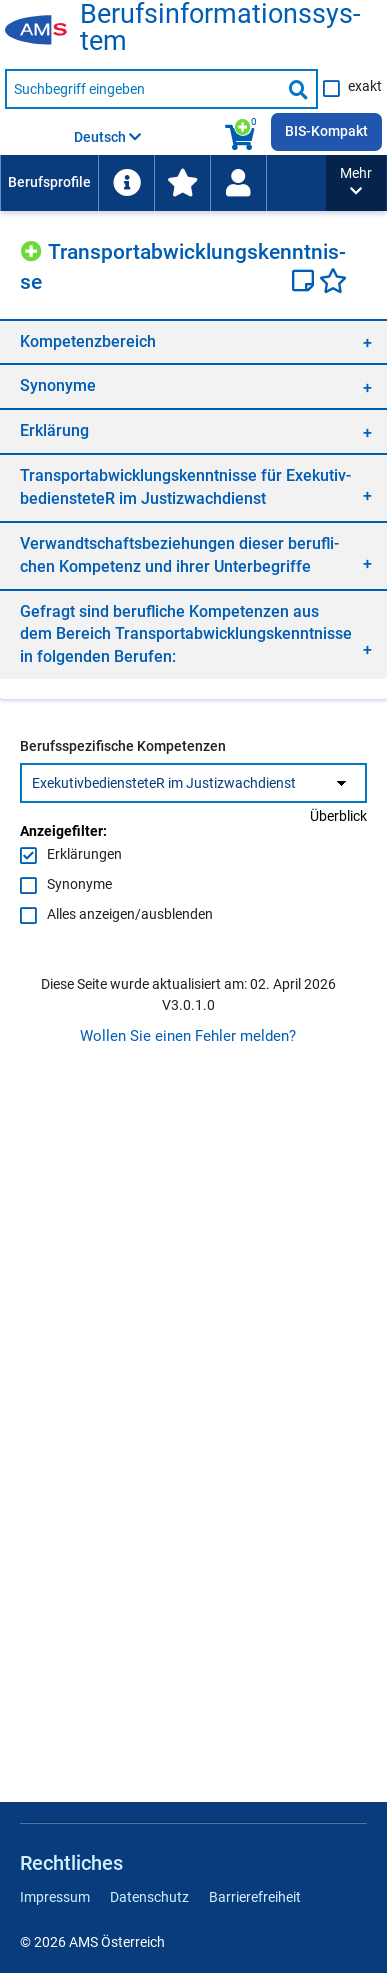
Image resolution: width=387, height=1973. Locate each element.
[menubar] (163, 183)
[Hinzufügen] (34, 248)
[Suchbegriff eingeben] (143, 89)
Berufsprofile (49, 182)
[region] (193, 341)
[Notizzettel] (305, 283)
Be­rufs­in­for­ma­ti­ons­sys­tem (220, 28)
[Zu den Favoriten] (182, 183)
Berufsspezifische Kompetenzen (123, 746)
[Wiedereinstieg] (238, 183)
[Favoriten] (333, 283)
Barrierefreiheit (255, 1897)
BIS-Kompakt (326, 131)
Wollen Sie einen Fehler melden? (188, 1036)
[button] (356, 183)
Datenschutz (149, 1897)
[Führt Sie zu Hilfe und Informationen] (126, 183)
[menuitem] (49, 183)
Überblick (338, 816)
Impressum (55, 1897)
